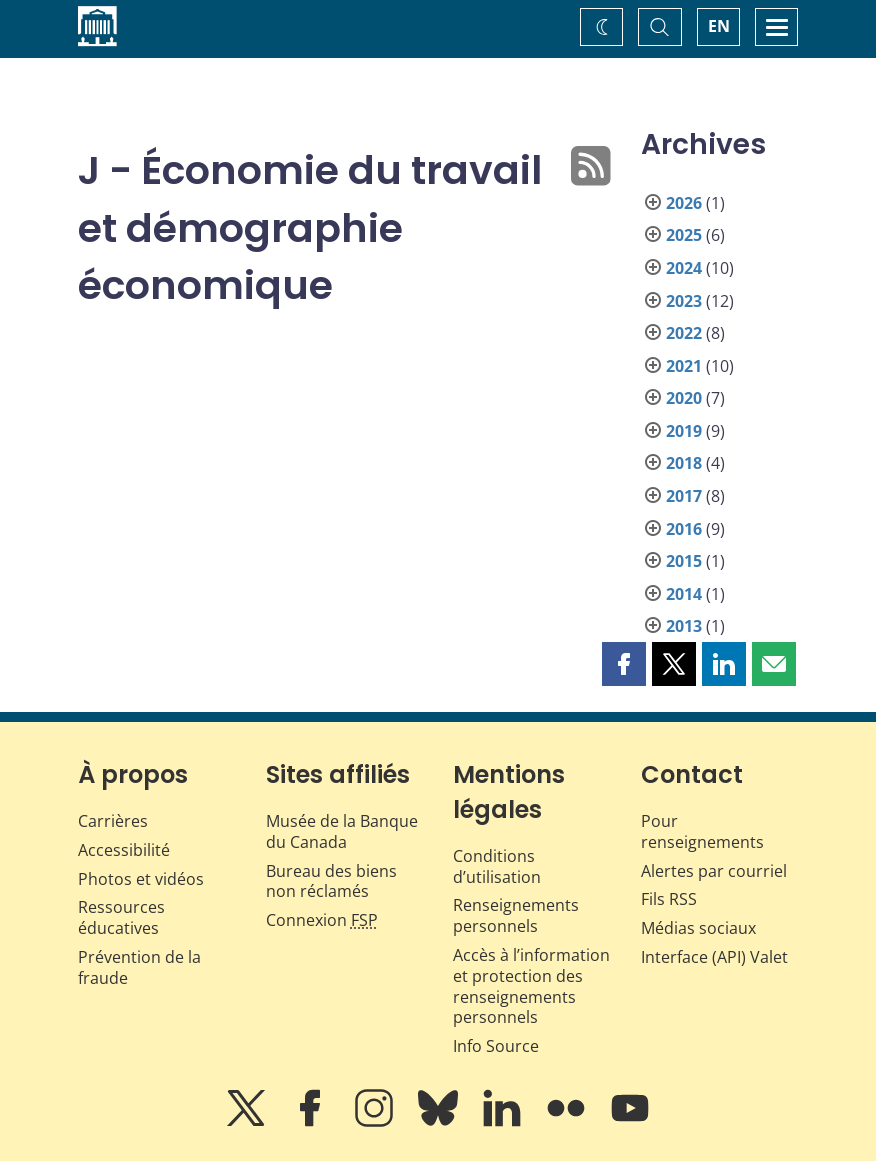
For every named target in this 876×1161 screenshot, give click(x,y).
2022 (684, 333)
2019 (684, 431)
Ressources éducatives (121, 917)
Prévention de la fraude (139, 967)
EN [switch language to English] (719, 26)
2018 (684, 463)
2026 (684, 203)
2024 (684, 268)
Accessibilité (124, 850)
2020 (684, 398)
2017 (684, 496)
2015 (684, 561)
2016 (684, 529)
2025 (684, 235)
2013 (684, 626)
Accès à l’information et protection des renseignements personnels (531, 986)
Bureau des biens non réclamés (331, 881)
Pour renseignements (702, 831)
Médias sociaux (698, 928)
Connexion (322, 920)
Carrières (113, 821)
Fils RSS (669, 899)
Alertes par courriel (714, 871)
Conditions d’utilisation (497, 866)
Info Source (496, 1046)
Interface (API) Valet (714, 957)
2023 (684, 301)
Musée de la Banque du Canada (342, 831)
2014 (684, 594)
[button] (624, 664)
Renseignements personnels (516, 915)
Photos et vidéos (141, 879)
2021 (684, 366)
